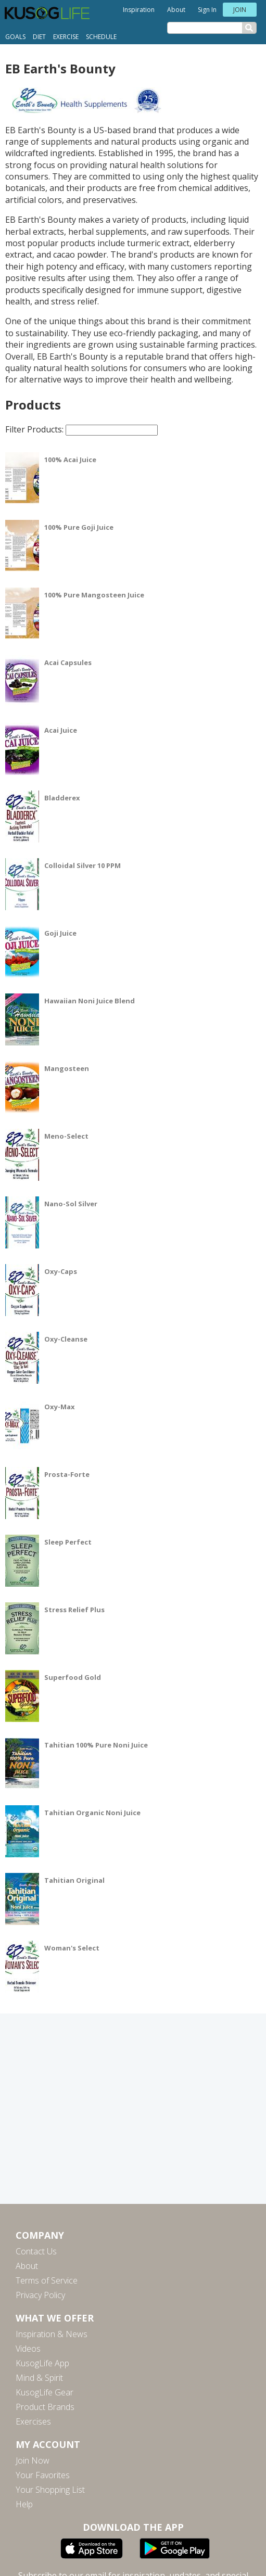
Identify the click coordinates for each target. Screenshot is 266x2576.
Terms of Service (47, 2280)
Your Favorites (43, 2475)
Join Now (32, 2460)
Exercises (33, 2421)
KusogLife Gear (44, 2392)
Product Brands (45, 2407)
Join (239, 9)
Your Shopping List (50, 2489)
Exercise (66, 36)
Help (24, 2504)
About (176, 9)
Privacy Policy (40, 2295)
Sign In (207, 9)
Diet (39, 36)
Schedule (101, 36)
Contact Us (36, 2251)
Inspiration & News (51, 2334)
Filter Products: (81, 429)
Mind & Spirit (39, 2377)
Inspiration (139, 9)
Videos (28, 2348)
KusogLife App (42, 2363)
